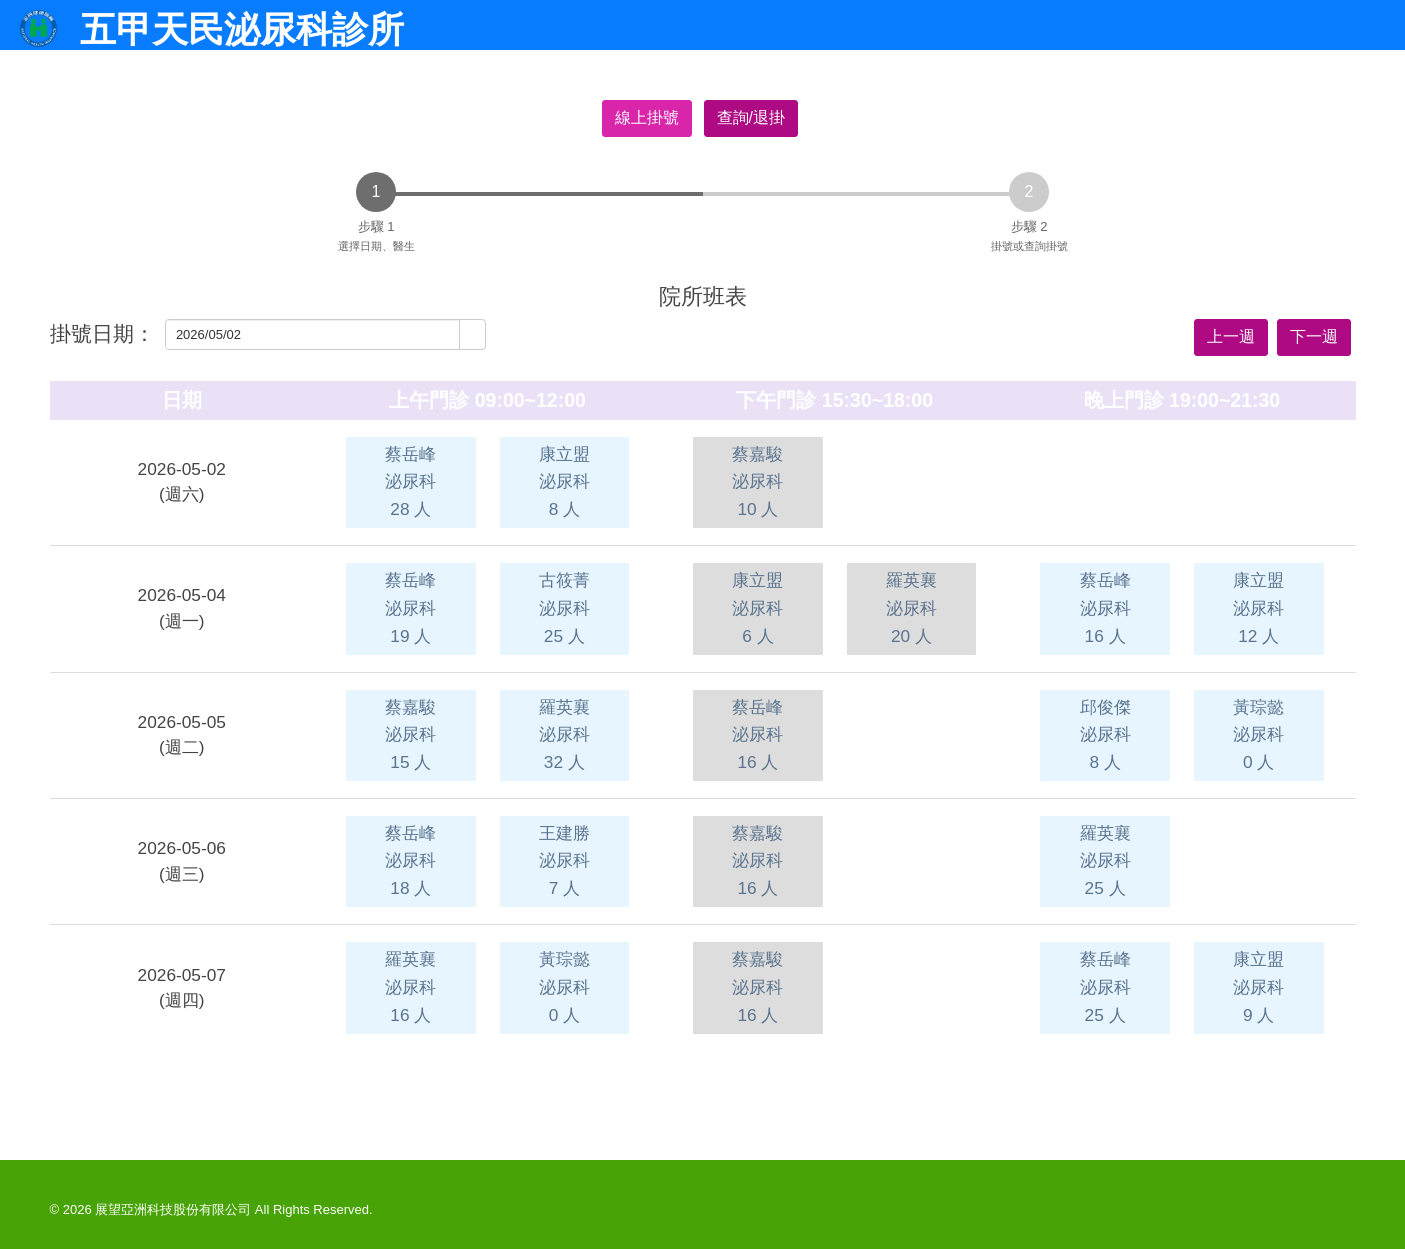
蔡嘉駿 (757, 481)
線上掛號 (647, 117)
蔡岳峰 (410, 481)
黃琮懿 (1258, 734)
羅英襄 (911, 607)
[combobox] (313, 334)
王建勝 (564, 860)
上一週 (1231, 336)
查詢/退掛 (751, 117)
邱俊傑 (1105, 734)
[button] (472, 335)
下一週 (1314, 336)
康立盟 (564, 481)
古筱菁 (564, 607)
